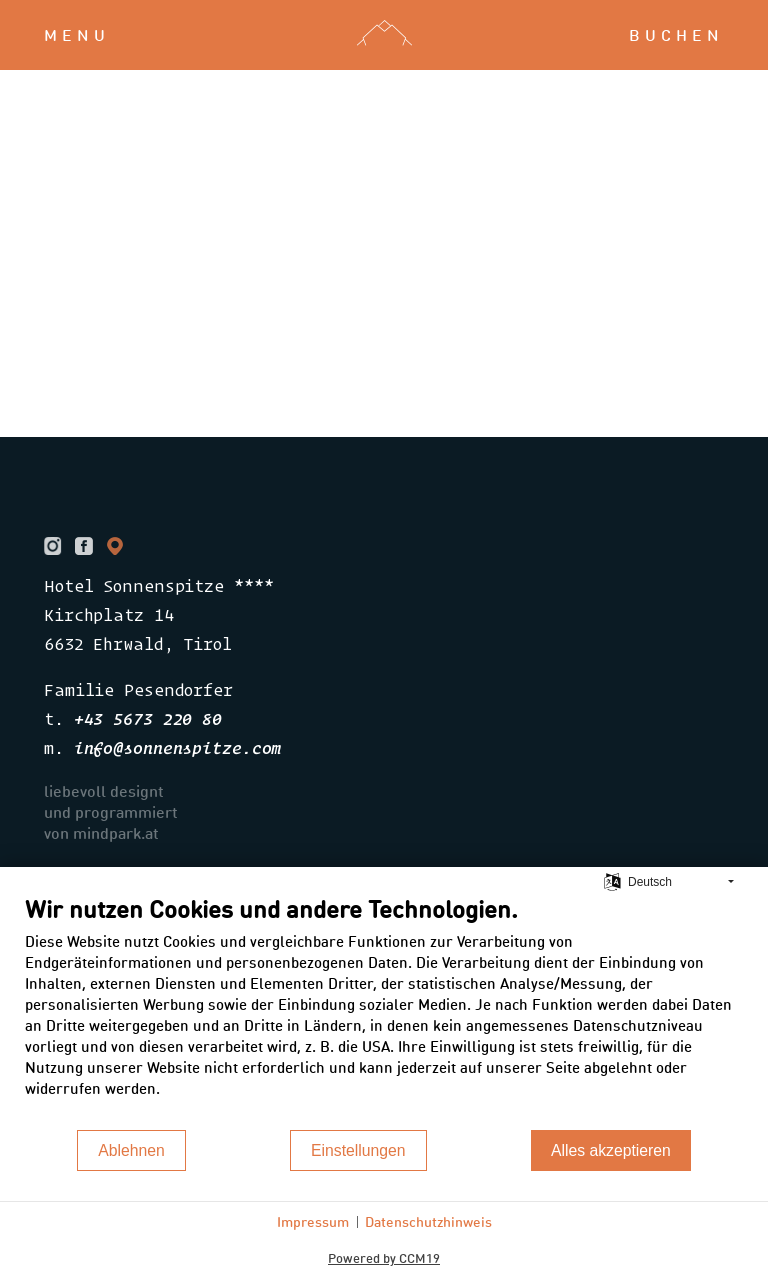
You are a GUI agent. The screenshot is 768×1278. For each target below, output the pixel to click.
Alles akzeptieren (611, 1150)
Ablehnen (131, 1150)
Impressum (313, 1221)
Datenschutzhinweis (428, 1221)
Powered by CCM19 (384, 1257)
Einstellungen (358, 1150)
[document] (384, 1011)
